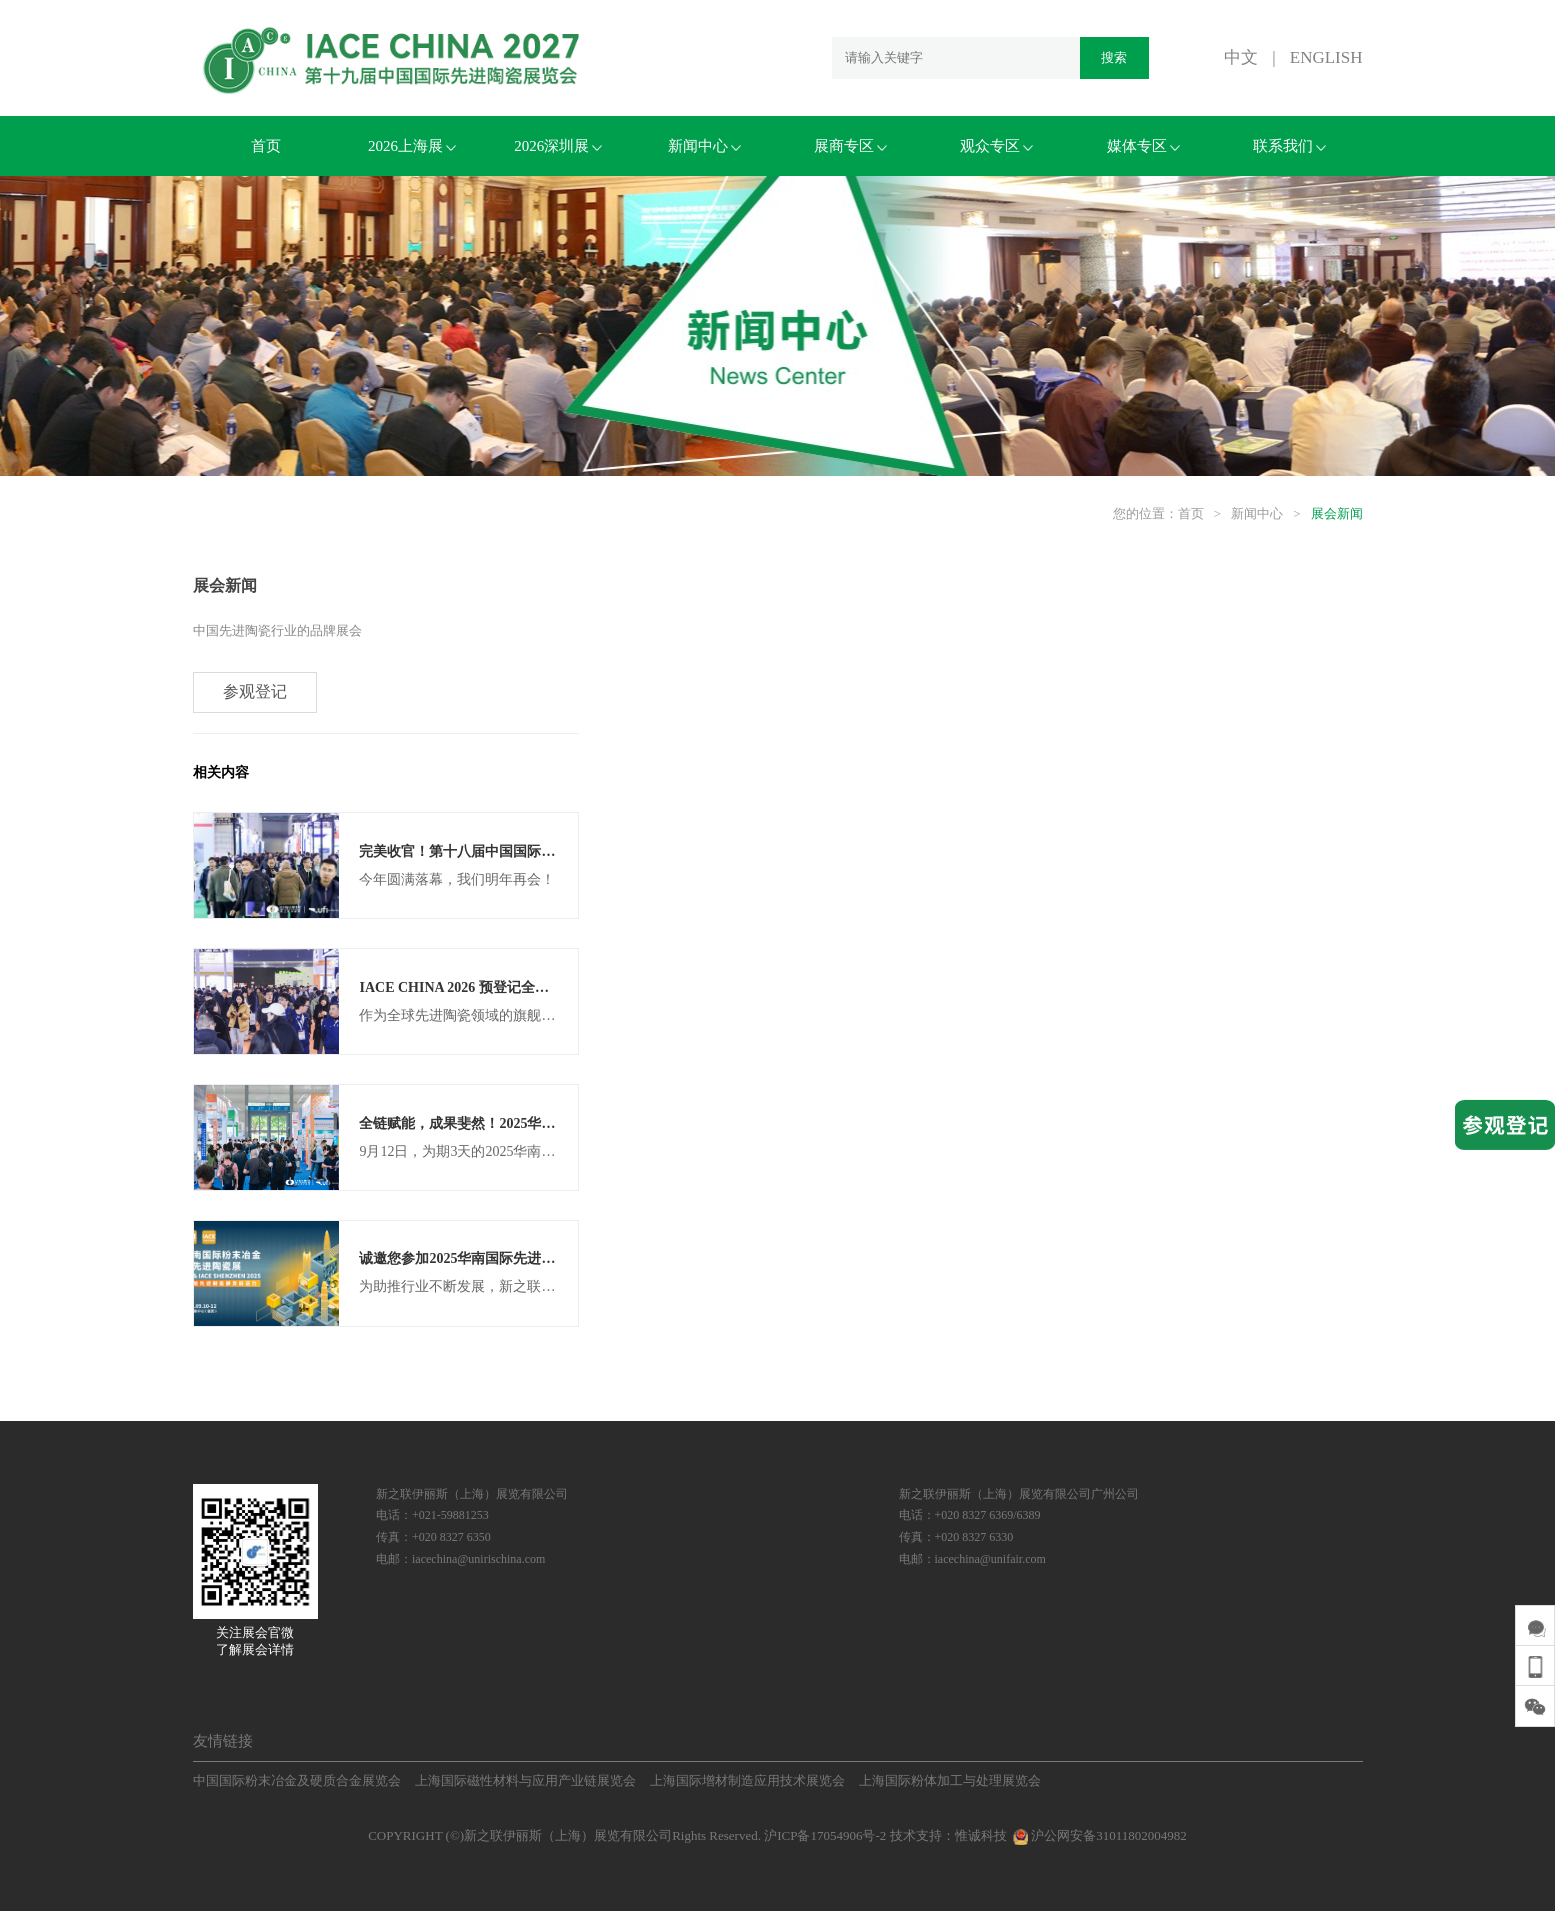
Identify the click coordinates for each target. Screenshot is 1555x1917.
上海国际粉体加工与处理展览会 (950, 1786)
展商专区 (850, 146)
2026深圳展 (558, 146)
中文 (1241, 57)
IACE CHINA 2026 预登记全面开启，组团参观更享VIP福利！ (550, 990)
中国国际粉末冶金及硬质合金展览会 (297, 1786)
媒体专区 (1143, 146)
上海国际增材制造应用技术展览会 (747, 1786)
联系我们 (1289, 146)
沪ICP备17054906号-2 (825, 1841)
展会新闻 (1337, 513)
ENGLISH (1326, 57)
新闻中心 (704, 146)
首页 (266, 146)
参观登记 (256, 693)
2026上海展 (412, 146)
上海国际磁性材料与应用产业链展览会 (525, 1786)
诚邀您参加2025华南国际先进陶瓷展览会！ (492, 1264)
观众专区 (996, 146)
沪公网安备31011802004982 (1098, 1841)
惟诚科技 (981, 1841)
